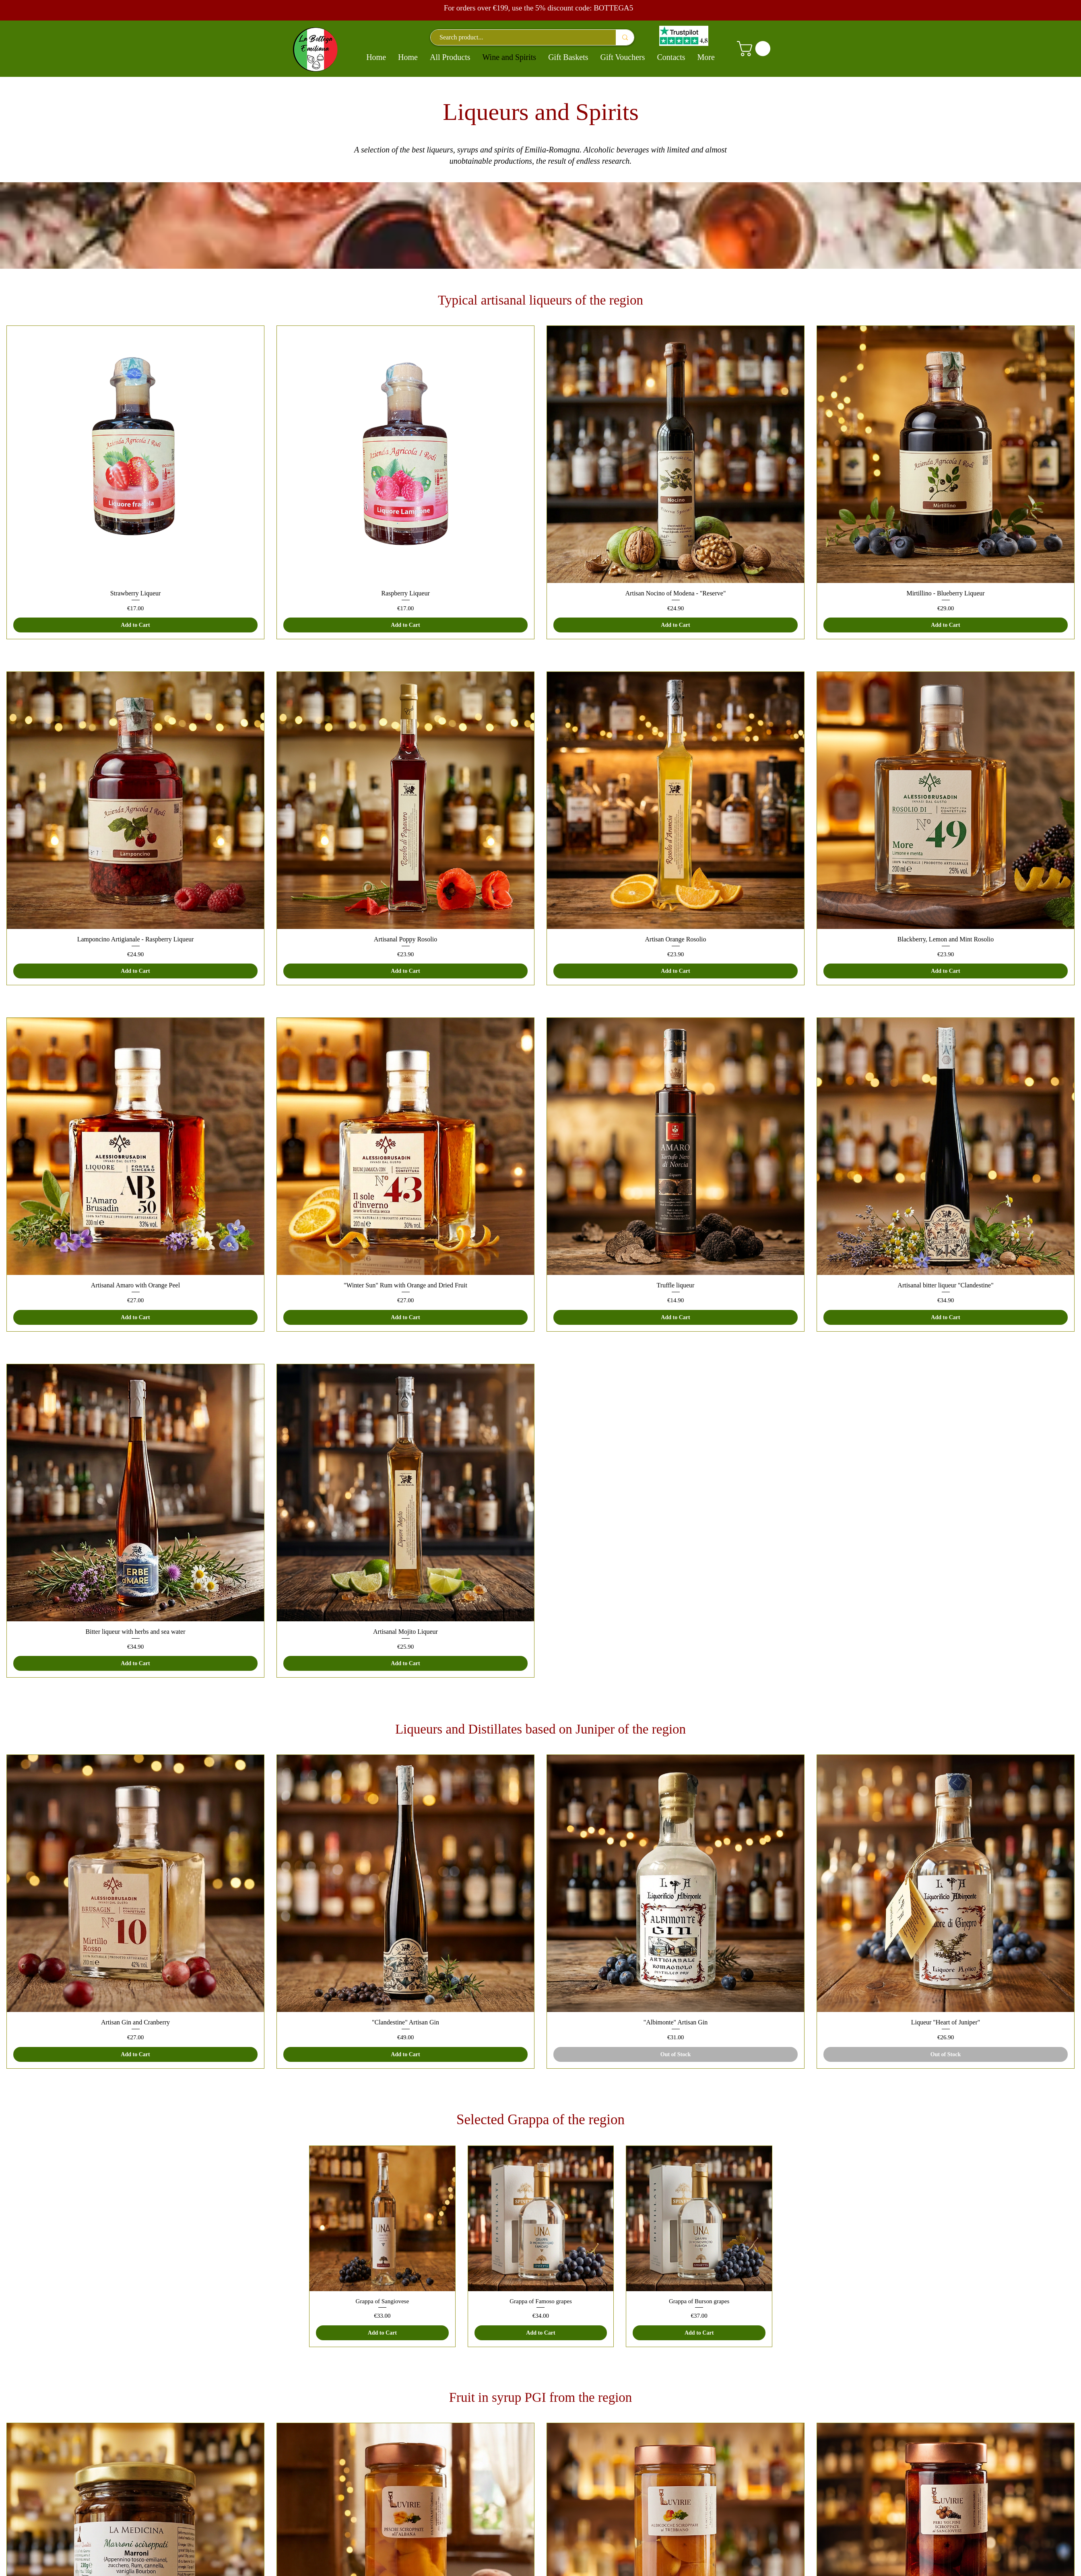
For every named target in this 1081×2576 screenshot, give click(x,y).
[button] (755, 48)
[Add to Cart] (135, 625)
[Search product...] (519, 37)
